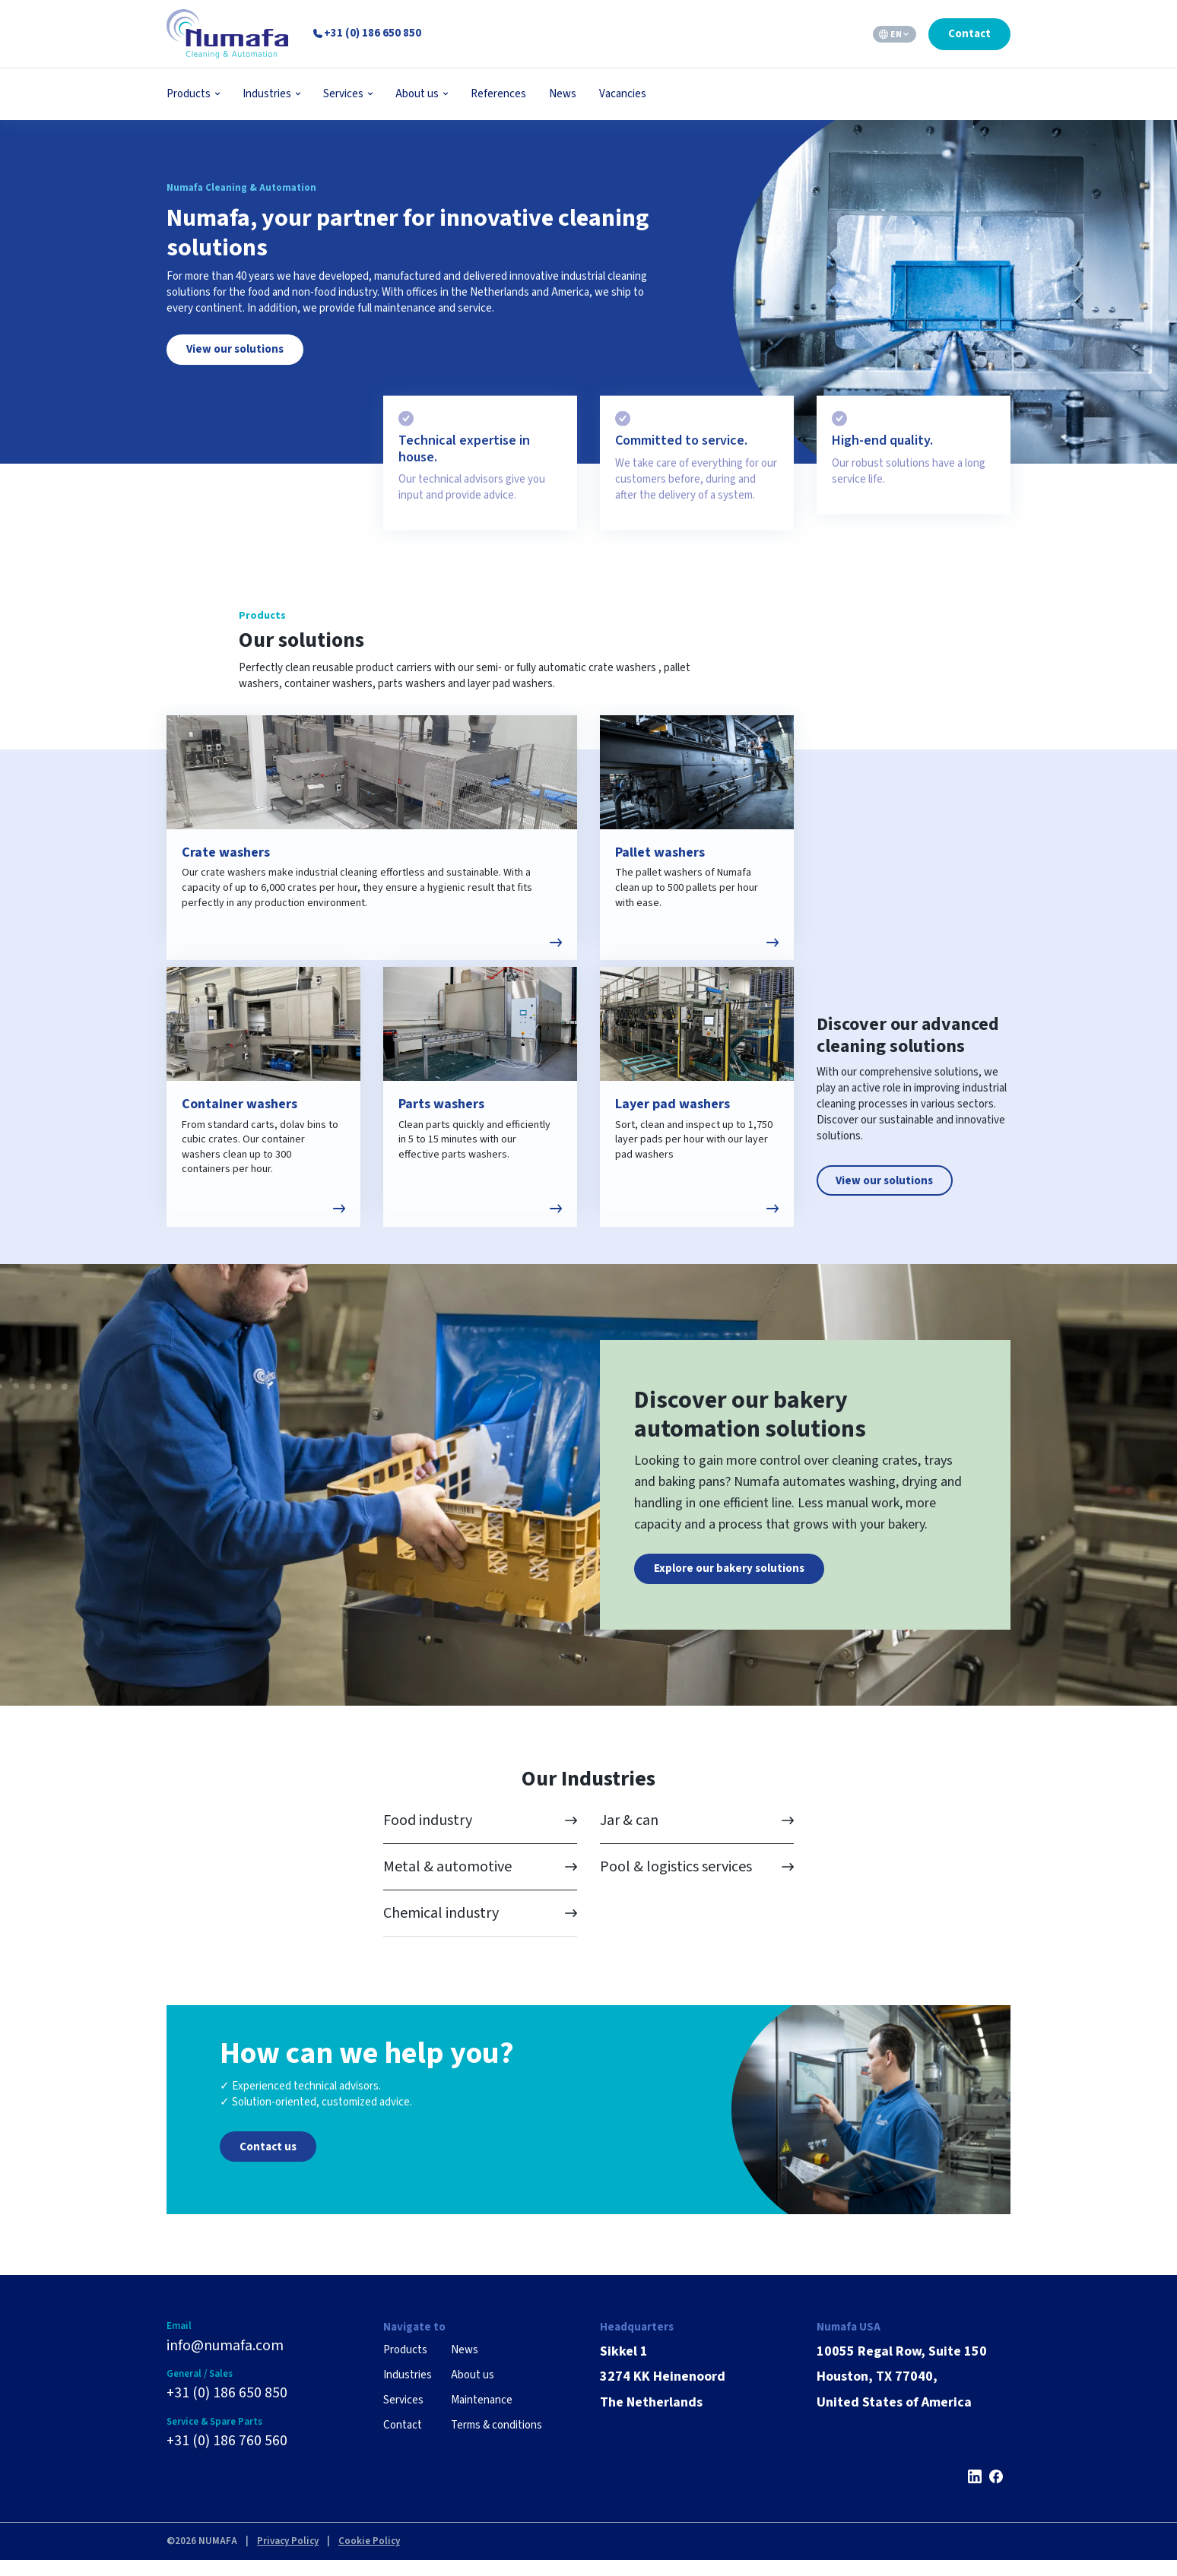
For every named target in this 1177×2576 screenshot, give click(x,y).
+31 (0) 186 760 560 (227, 2457)
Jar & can (629, 1835)
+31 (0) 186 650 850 (227, 2408)
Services (343, 94)
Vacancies (622, 94)
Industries (267, 94)
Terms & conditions (496, 2440)
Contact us (268, 2161)
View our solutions (235, 349)
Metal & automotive (447, 1882)
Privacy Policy (288, 2558)
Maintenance (481, 2414)
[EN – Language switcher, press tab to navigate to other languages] (894, 34)
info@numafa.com (225, 2360)
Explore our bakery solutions (729, 1583)
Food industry (427, 1835)
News (562, 94)
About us (417, 94)
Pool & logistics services (676, 1882)
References (498, 94)
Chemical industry (441, 1928)
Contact (969, 34)
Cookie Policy (369, 2558)
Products (189, 94)
